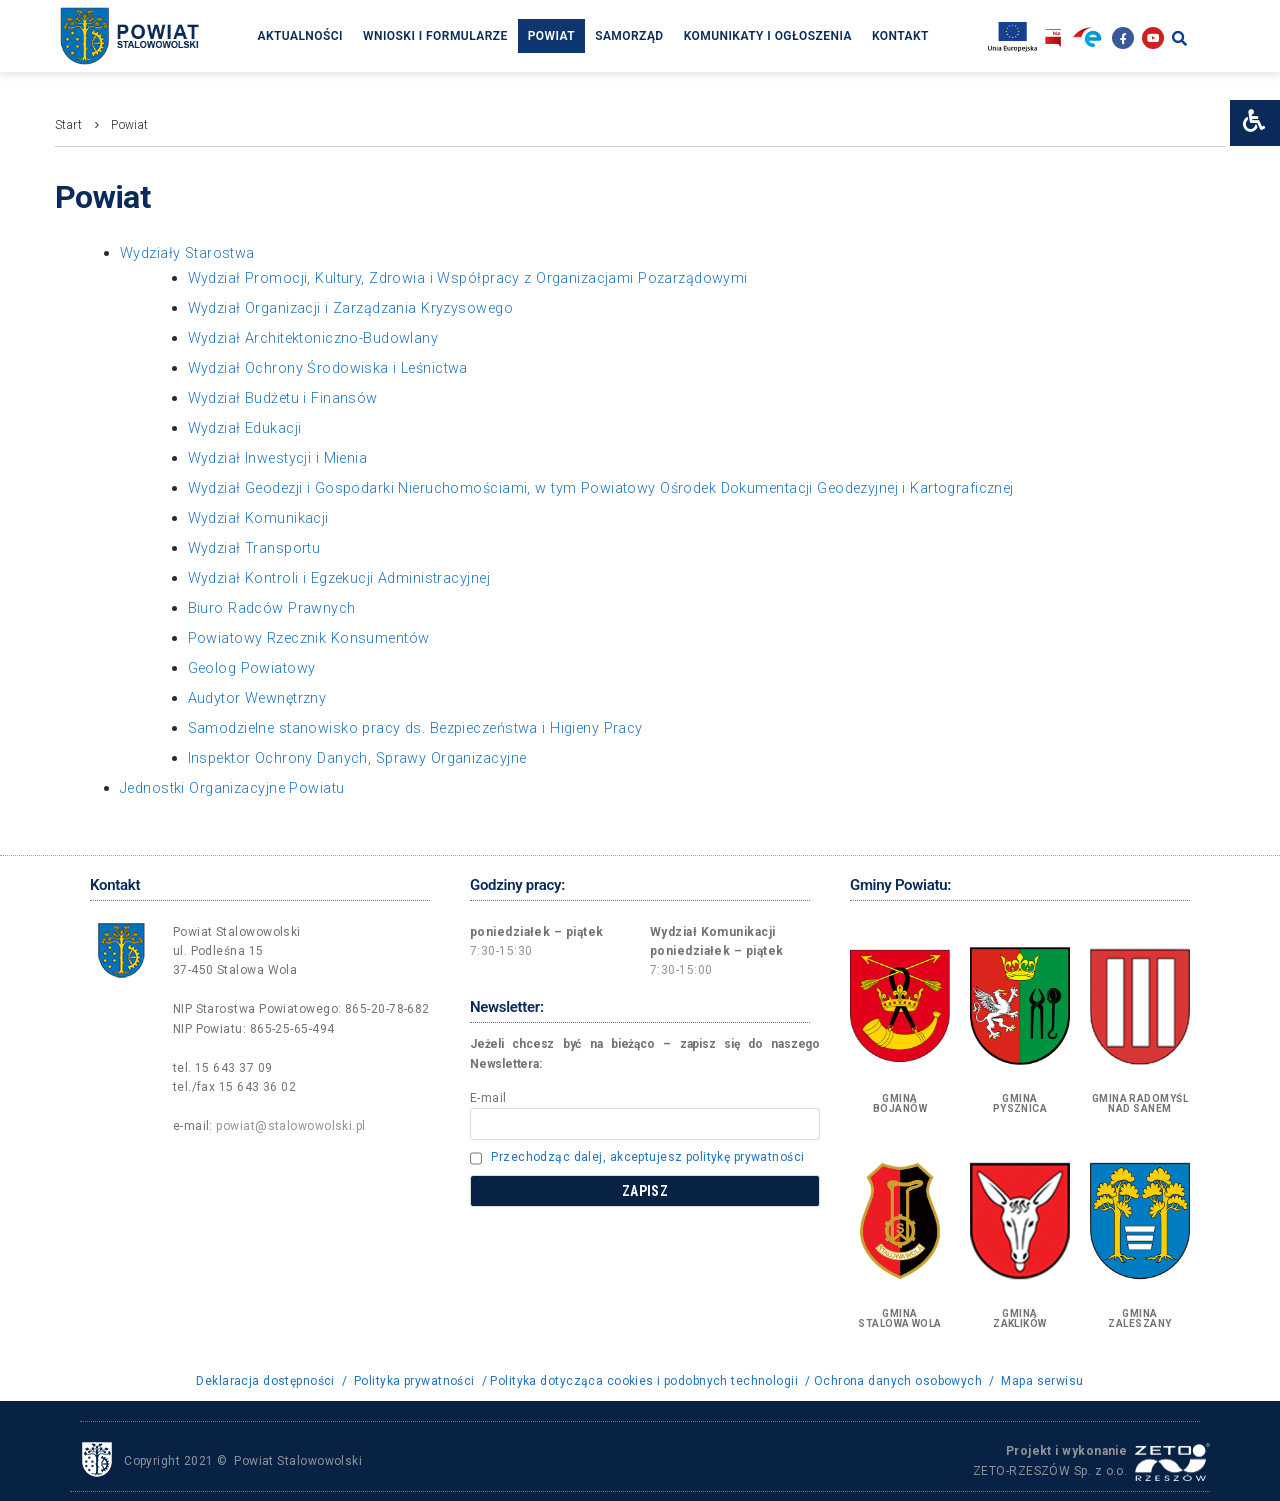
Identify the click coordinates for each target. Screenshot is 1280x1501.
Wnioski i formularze (435, 36)
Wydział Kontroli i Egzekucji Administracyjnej (346, 577)
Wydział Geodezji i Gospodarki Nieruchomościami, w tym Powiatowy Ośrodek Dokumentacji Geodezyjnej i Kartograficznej (622, 487)
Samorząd (629, 36)
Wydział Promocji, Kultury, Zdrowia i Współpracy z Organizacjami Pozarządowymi (476, 277)
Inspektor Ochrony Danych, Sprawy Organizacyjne (365, 757)
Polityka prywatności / (419, 1380)
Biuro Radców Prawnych (273, 607)
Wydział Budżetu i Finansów (286, 397)
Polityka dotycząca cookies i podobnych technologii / (652, 1380)
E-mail (488, 1097)
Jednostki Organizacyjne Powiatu (238, 787)
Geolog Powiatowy (254, 667)
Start (68, 125)
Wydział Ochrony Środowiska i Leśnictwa (333, 367)
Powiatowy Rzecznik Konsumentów (314, 637)
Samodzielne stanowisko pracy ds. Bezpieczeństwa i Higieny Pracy (429, 727)
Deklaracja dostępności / (272, 1380)
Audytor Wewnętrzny (261, 697)
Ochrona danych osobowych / (904, 1380)
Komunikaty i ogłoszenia (768, 36)
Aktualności (300, 36)
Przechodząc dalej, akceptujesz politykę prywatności (648, 1156)
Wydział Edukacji (247, 427)
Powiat (551, 36)
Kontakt (900, 36)
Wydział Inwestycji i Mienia (282, 457)
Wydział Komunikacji (260, 517)
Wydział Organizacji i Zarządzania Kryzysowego (357, 307)
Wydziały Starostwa (192, 253)
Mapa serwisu (1043, 1380)
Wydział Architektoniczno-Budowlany (318, 337)
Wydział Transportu (256, 547)
